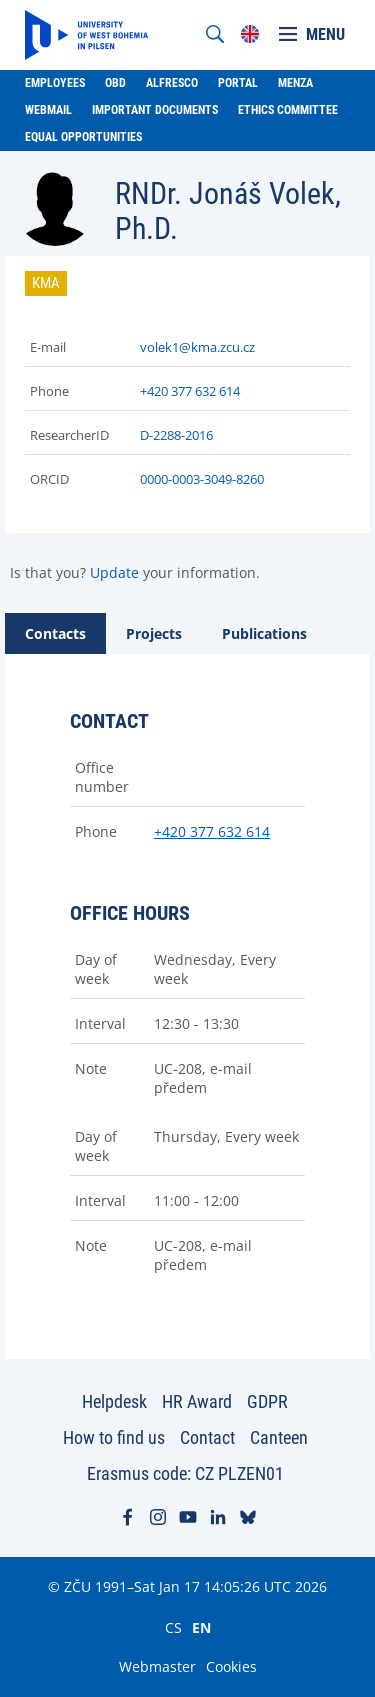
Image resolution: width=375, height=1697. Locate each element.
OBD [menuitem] (115, 83)
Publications (264, 633)
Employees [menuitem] (55, 83)
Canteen (279, 1437)
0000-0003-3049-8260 (202, 479)
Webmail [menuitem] (48, 110)
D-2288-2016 (176, 435)
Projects (154, 633)
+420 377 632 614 (190, 391)
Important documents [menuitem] (155, 110)
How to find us (114, 1437)
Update (114, 572)
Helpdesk (114, 1401)
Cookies (231, 1666)
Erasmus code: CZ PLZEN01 (185, 1473)
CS (173, 1627)
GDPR (267, 1401)
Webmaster (157, 1666)
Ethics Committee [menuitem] (288, 110)
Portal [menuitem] (238, 83)
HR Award (197, 1401)
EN (201, 1627)
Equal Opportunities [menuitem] (83, 137)
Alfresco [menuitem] (172, 83)
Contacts (55, 633)
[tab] (55, 633)
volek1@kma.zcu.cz (197, 347)
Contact (207, 1437)
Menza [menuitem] (295, 83)
